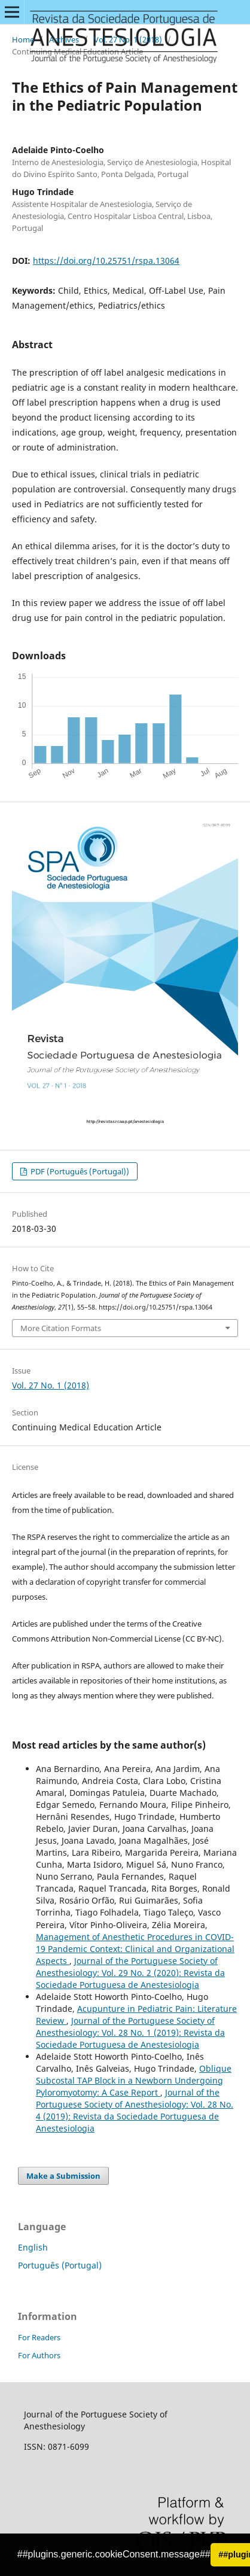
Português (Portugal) (60, 2265)
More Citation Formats (60, 1328)
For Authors (39, 2355)
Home (23, 39)
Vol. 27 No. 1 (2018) (128, 39)
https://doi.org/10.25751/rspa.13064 (106, 260)
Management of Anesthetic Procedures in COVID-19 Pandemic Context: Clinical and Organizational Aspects (135, 1948)
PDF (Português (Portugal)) (79, 1171)
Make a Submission (63, 2175)
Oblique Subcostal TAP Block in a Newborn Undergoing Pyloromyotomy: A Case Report (133, 2080)
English (33, 2247)
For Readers (39, 2337)
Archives (64, 39)
